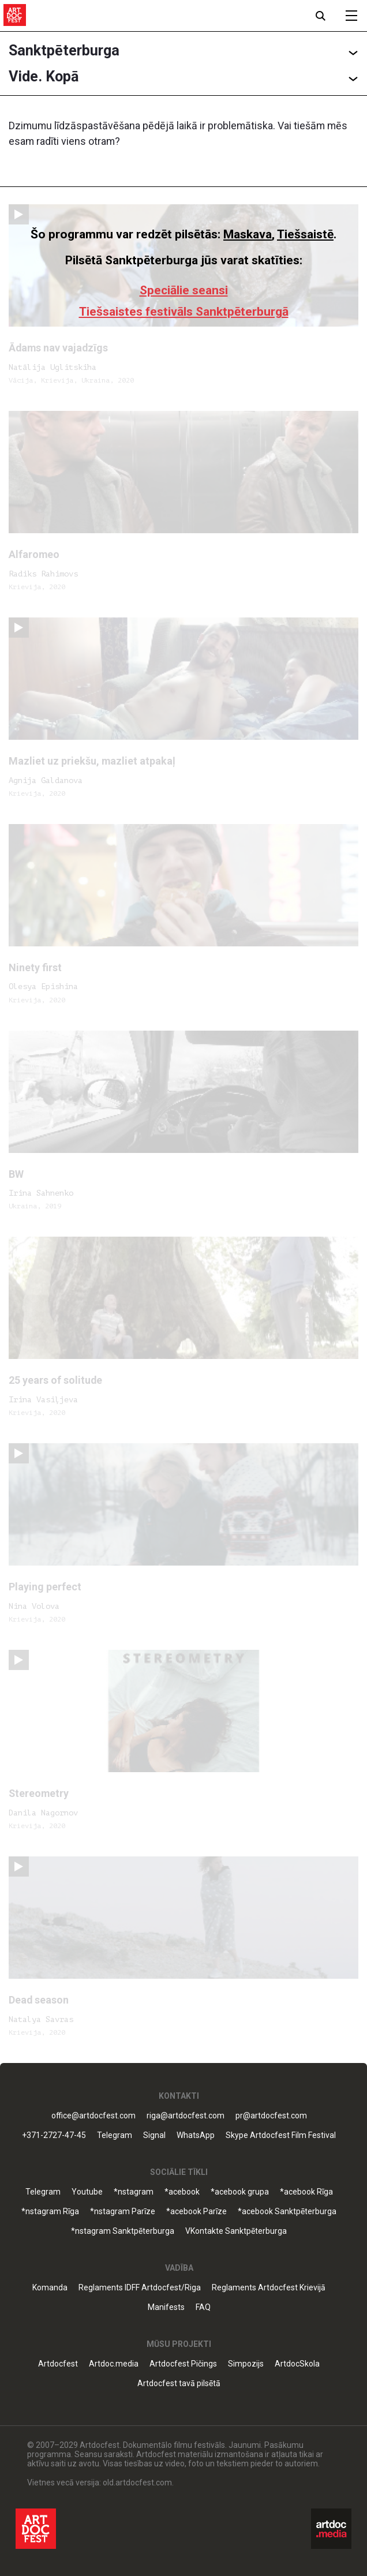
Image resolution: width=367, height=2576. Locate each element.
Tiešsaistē (305, 234)
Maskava (247, 234)
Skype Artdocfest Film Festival (281, 2135)
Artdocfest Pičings (183, 2364)
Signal (154, 2135)
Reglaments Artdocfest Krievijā (268, 2287)
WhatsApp (196, 2135)
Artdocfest (58, 2364)
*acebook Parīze (196, 2211)
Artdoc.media (113, 2364)
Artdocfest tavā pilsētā (178, 2383)
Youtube (87, 2192)
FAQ (203, 2307)
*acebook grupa (240, 2192)
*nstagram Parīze (122, 2211)
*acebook (182, 2192)
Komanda (50, 2287)
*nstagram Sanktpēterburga (122, 2231)
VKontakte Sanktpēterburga (236, 2231)
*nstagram (133, 2192)
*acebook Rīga (306, 2192)
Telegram (114, 2135)
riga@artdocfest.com (185, 2115)
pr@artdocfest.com (271, 2115)
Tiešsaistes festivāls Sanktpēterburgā (184, 312)
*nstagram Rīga (50, 2211)
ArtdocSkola (297, 2364)
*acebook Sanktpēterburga (287, 2211)
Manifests (166, 2307)
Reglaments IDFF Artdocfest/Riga (139, 2287)
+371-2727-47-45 (54, 2135)
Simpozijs (246, 2364)
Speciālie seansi (184, 290)
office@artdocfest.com (93, 2115)
